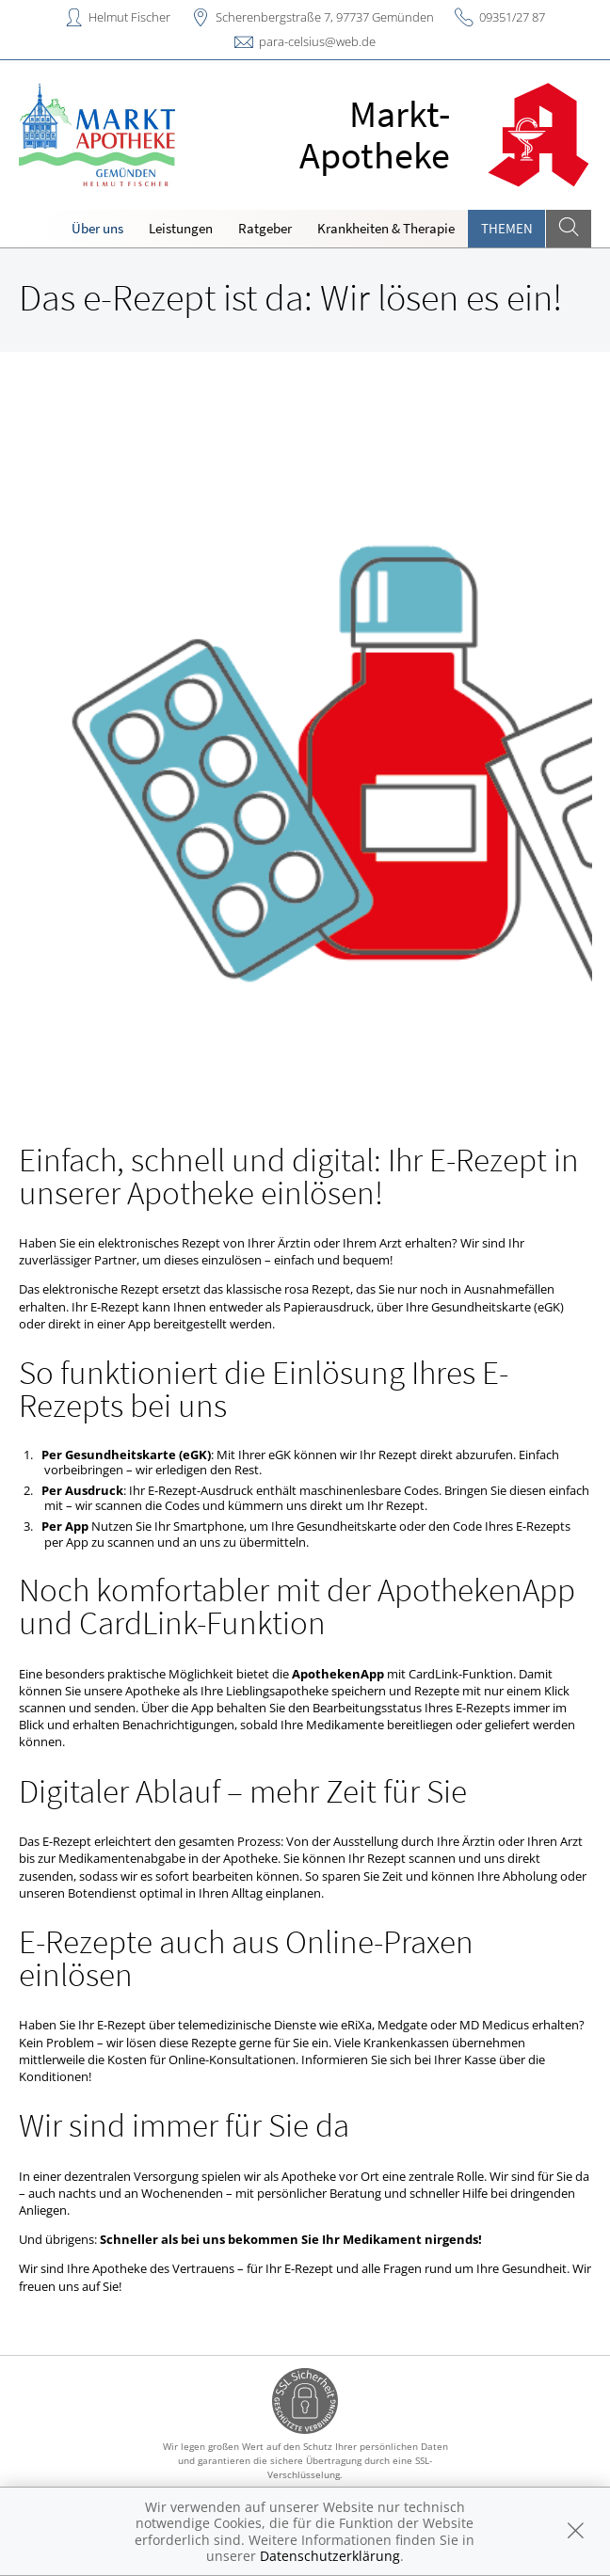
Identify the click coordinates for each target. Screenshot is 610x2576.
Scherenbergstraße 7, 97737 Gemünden (325, 16)
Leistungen (181, 228)
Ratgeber (265, 228)
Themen (507, 228)
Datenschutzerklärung (330, 2556)
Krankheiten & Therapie (386, 228)
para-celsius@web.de (317, 41)
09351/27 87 (512, 16)
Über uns (97, 228)
